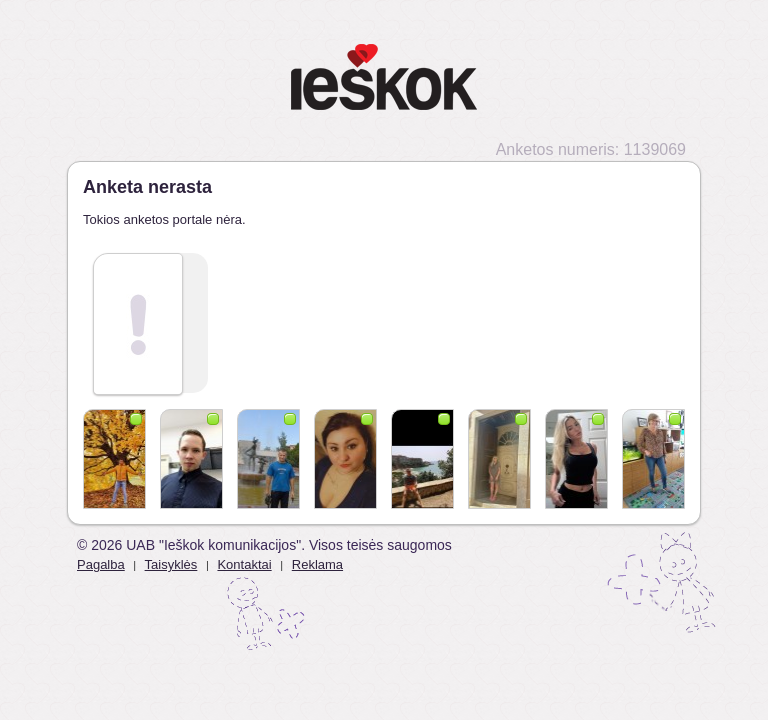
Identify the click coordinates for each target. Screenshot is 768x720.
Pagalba (101, 564)
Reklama (317, 564)
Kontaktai (244, 564)
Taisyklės (171, 564)
